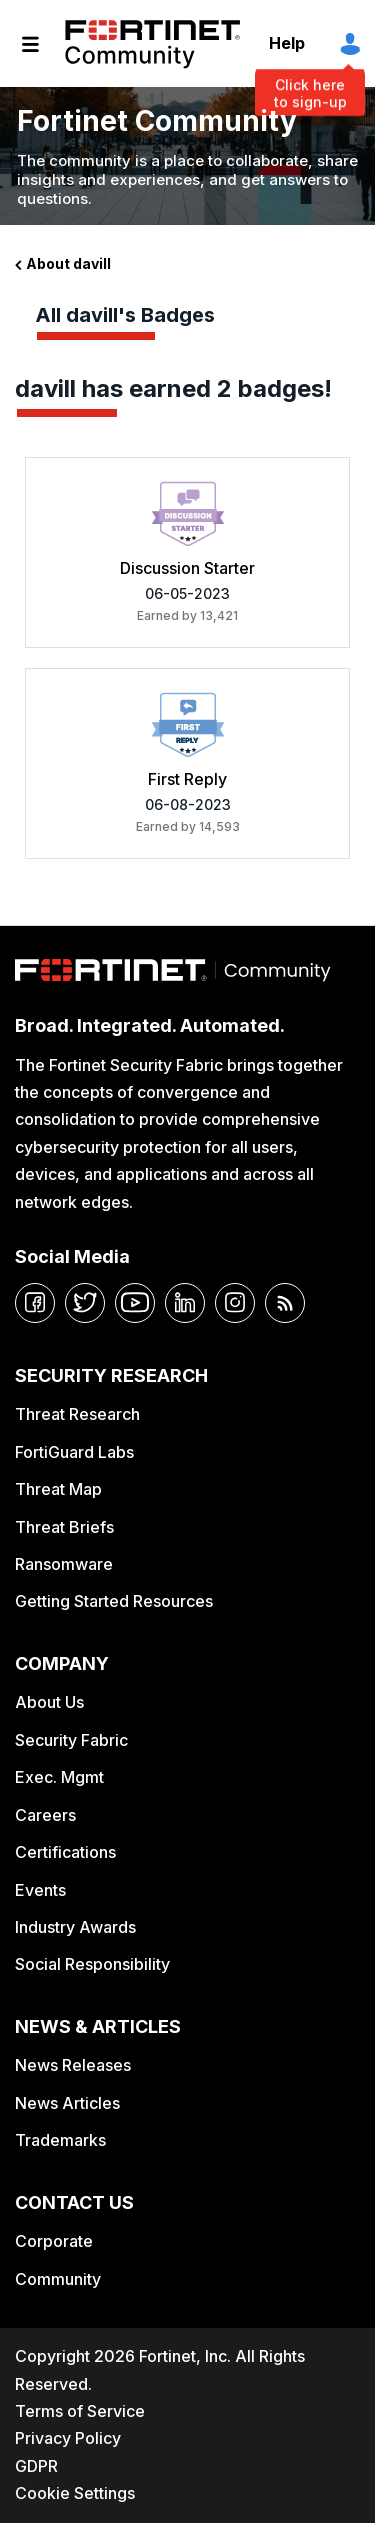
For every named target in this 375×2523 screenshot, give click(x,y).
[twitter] (85, 1303)
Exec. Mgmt (59, 1777)
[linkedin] (185, 1303)
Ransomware (64, 1564)
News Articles (67, 2103)
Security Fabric (71, 1740)
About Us (49, 1702)
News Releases (73, 2065)
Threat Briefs (64, 1527)
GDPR (36, 2466)
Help (287, 43)
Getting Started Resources (114, 1601)
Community (58, 2279)
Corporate (54, 2241)
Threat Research (77, 1414)
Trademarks (60, 2140)
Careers (45, 1815)
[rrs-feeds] (285, 1303)
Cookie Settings (75, 2493)
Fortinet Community (152, 44)
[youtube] (135, 1303)
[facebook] (35, 1303)
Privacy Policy (68, 2438)
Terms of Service (80, 2411)
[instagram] (235, 1303)
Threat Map (58, 1489)
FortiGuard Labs (74, 1452)
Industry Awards (75, 1927)
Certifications (65, 1852)
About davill (68, 263)
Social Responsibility (92, 1964)
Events (40, 1890)
